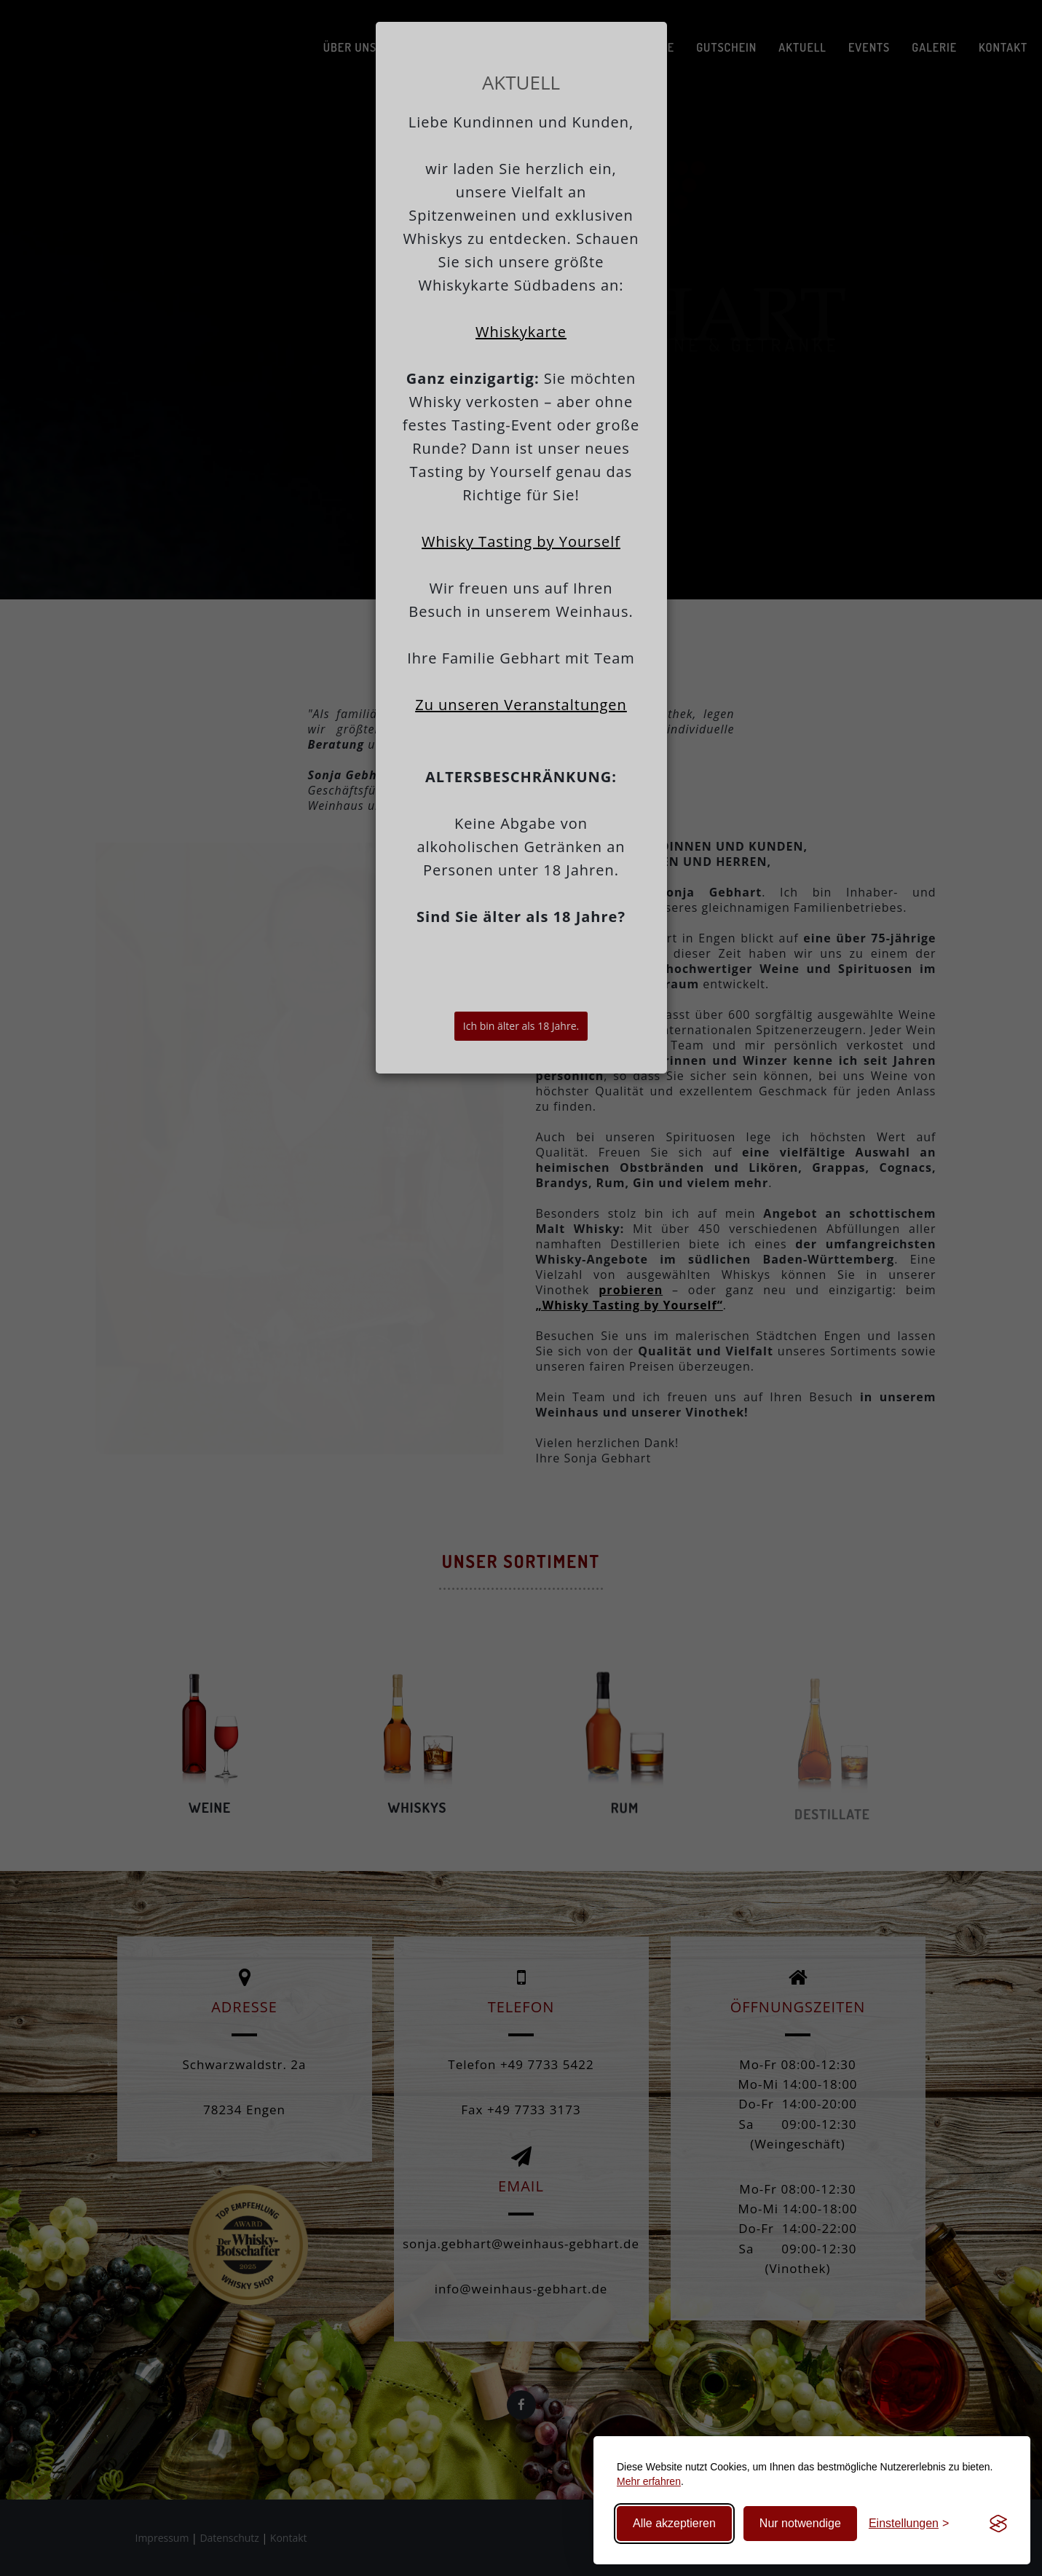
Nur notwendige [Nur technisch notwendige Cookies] (800, 2523)
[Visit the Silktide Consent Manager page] (998, 2523)
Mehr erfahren (649, 2481)
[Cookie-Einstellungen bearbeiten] (909, 2524)
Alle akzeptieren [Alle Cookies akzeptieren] (674, 2523)
